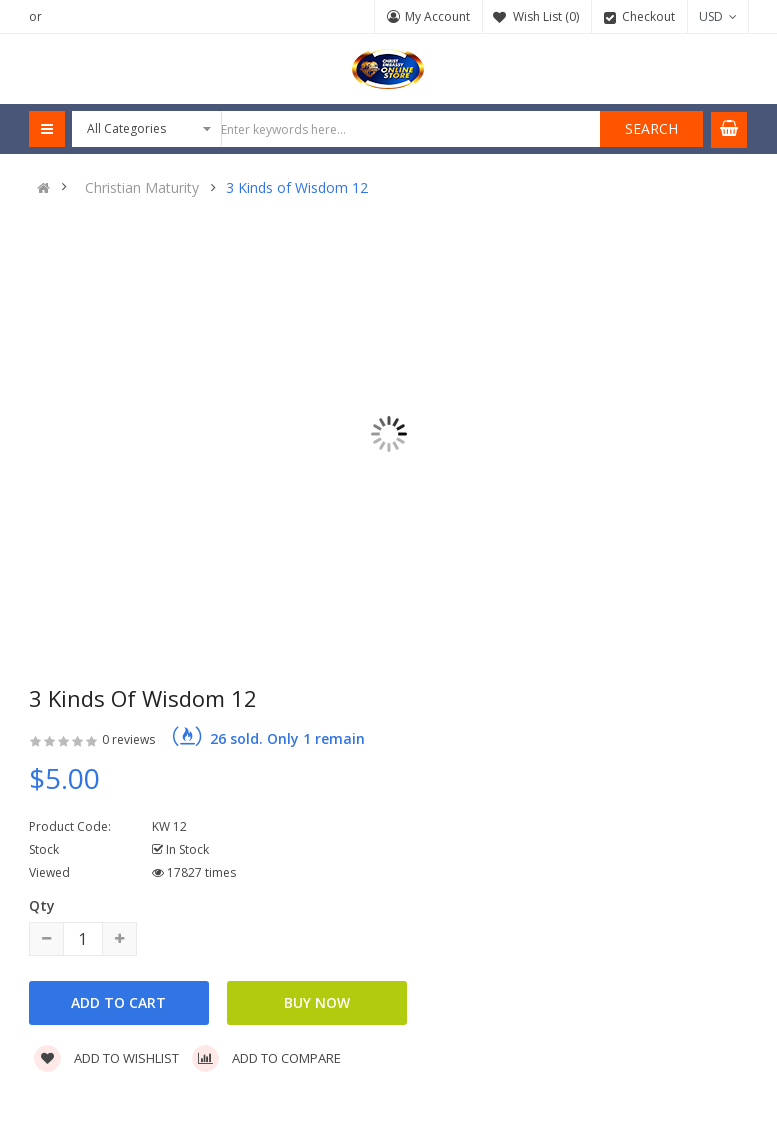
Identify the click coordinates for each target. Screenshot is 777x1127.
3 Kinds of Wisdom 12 (297, 188)
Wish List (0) (546, 16)
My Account (437, 16)
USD (718, 16)
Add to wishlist (106, 1058)
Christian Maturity (142, 188)
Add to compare (266, 1058)
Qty (42, 905)
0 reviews (128, 739)
